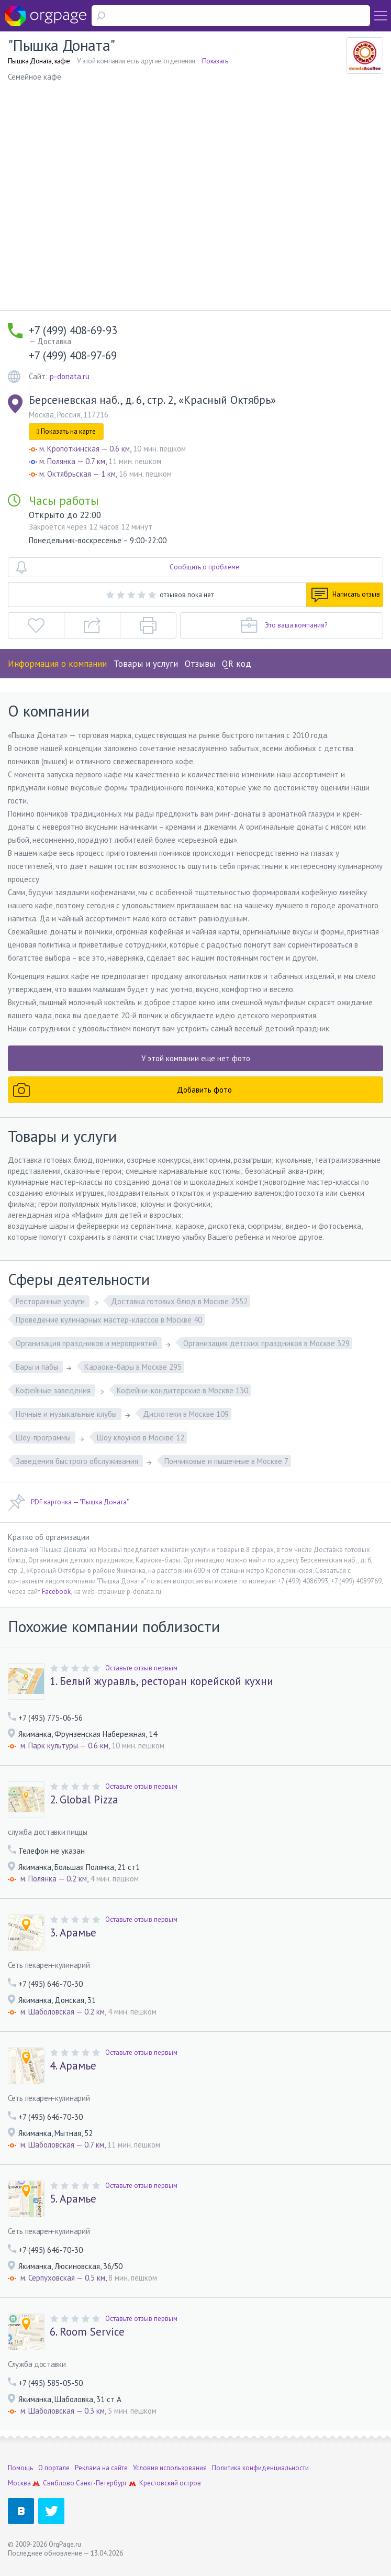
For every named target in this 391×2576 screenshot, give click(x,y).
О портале (54, 2467)
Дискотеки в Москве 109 (186, 1414)
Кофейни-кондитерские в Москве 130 (182, 1390)
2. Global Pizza (84, 1800)
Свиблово (58, 2483)
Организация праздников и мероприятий (87, 1343)
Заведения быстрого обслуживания (78, 1461)
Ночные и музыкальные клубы (67, 1414)
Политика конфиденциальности (260, 2467)
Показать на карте (66, 431)
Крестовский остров (170, 2483)
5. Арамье (73, 2199)
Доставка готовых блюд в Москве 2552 (179, 1301)
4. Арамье (73, 2066)
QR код (236, 663)
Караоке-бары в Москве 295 (133, 1367)
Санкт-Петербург (101, 2483)
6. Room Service (87, 2332)
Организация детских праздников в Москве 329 (266, 1343)
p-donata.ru (70, 376)
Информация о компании (57, 663)
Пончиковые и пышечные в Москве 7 (226, 1461)
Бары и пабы (38, 1367)
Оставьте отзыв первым (141, 1668)
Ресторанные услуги (51, 1301)
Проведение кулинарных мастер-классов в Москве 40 (109, 1320)
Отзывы (200, 663)
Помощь (20, 2467)
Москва (19, 2483)
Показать (215, 60)
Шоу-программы (44, 1438)
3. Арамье (73, 1933)
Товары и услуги (146, 663)
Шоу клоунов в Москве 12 (140, 1438)
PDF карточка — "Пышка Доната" (68, 1502)
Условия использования (170, 2467)
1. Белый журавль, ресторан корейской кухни (161, 1681)
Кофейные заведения (54, 1390)
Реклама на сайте (101, 2467)
